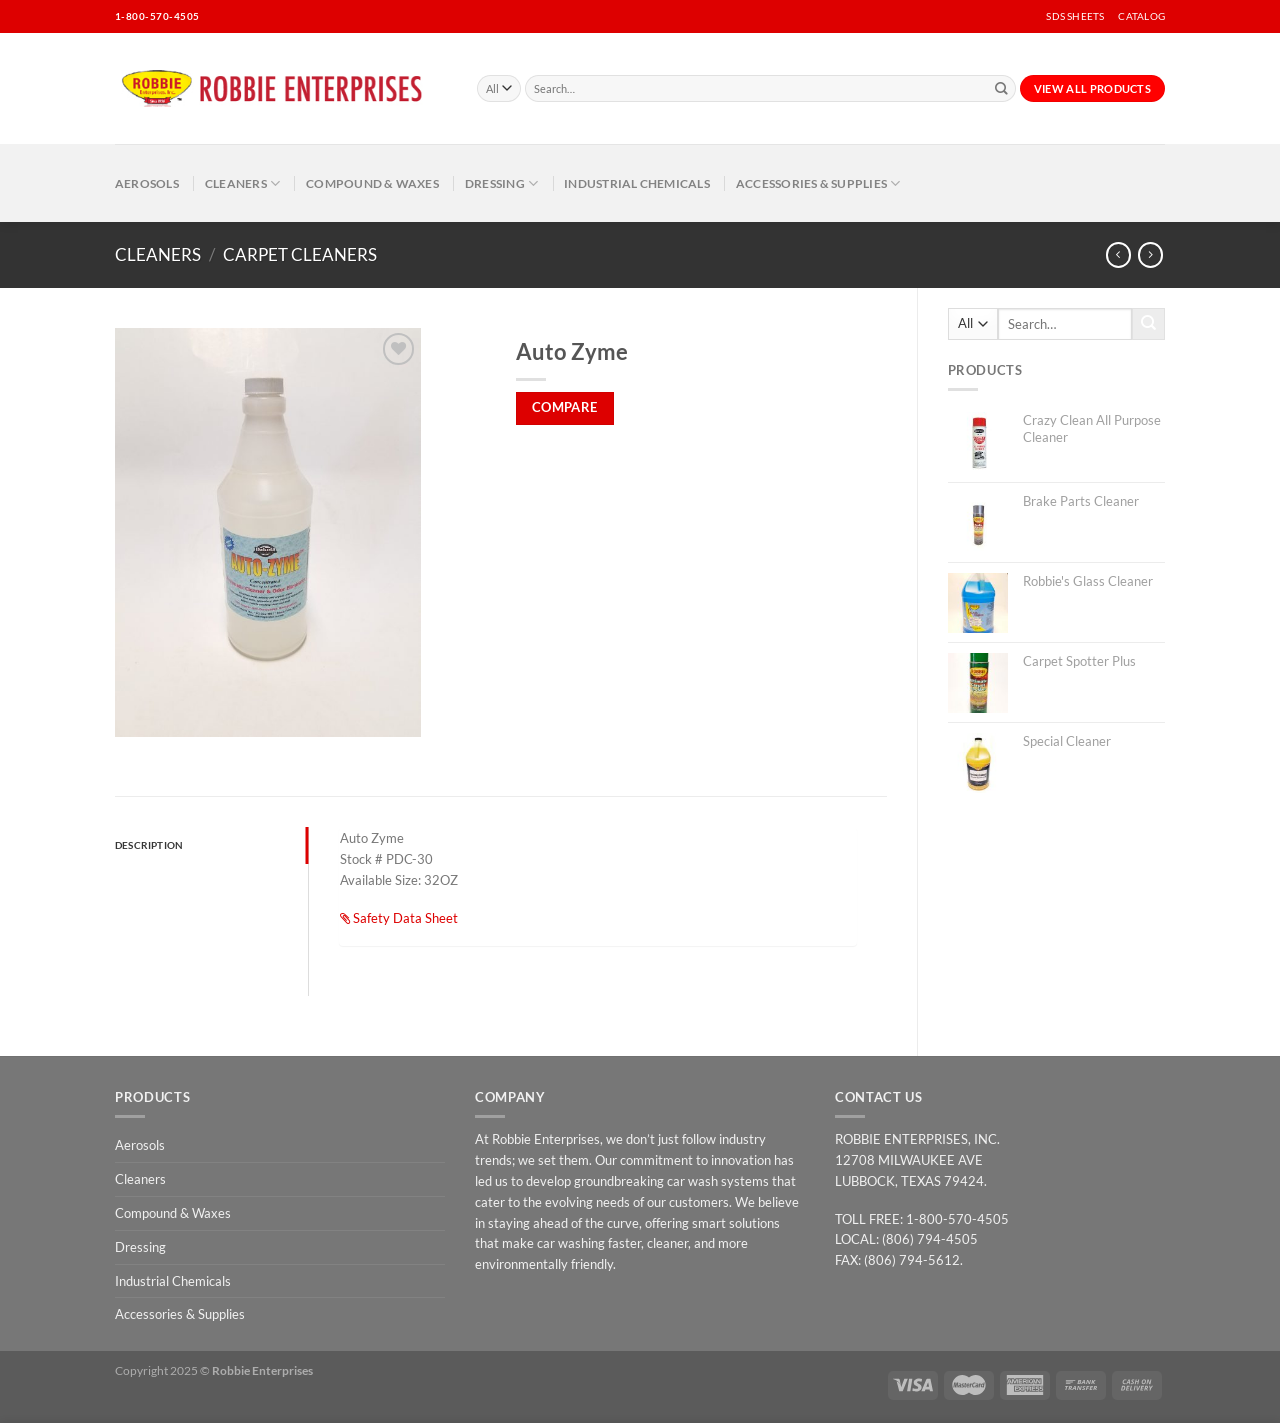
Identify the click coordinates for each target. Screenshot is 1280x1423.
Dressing (501, 183)
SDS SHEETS (1075, 16)
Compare (565, 407)
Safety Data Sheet (399, 918)
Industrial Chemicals (637, 183)
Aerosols (147, 183)
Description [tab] (149, 845)
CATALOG (1141, 16)
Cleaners (242, 183)
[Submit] (1002, 89)
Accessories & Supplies (818, 183)
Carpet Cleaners (300, 254)
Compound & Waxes (372, 183)
